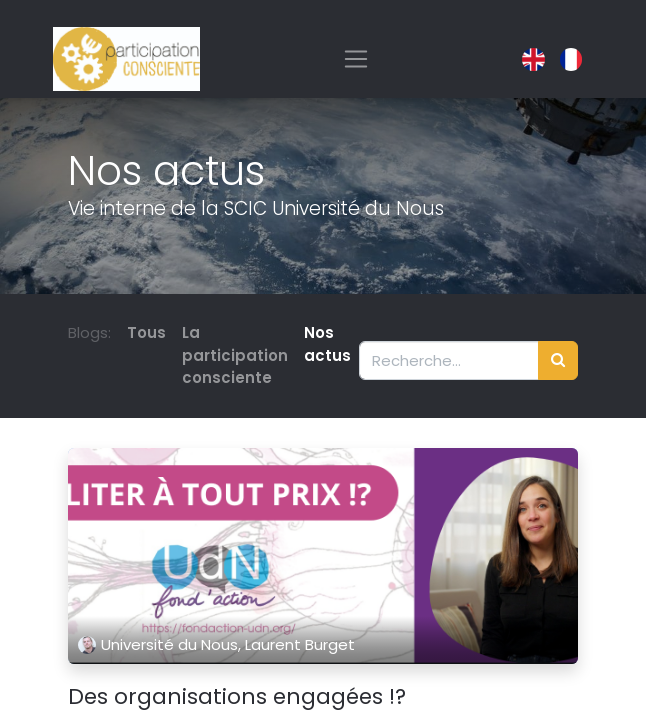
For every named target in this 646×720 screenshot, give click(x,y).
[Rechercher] (558, 360)
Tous (146, 332)
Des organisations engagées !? (237, 697)
